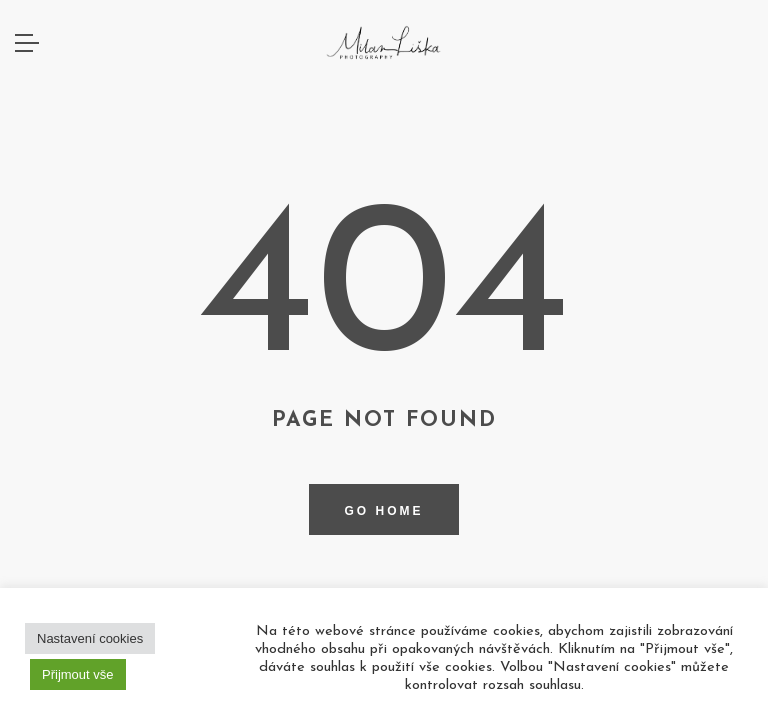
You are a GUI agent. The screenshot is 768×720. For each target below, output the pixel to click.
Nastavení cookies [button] (90, 638)
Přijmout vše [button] (78, 674)
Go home (383, 511)
